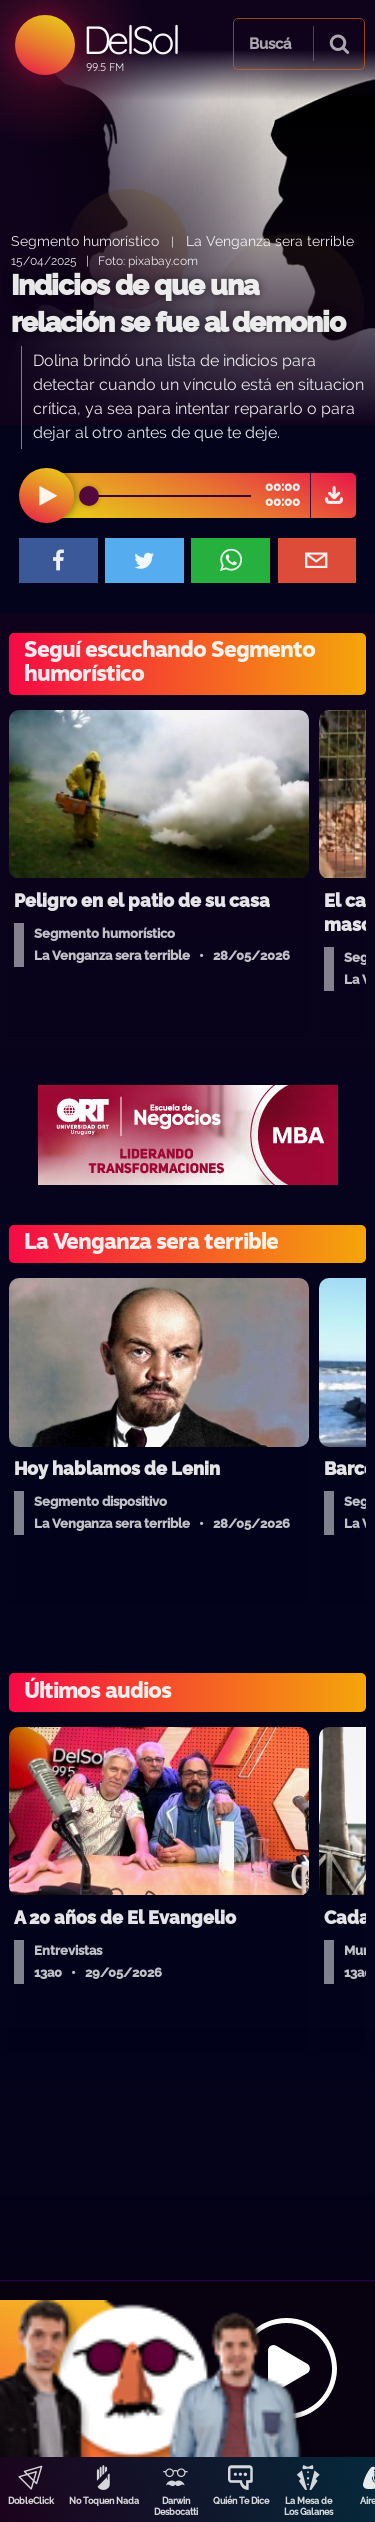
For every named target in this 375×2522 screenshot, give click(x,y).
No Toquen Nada (104, 2501)
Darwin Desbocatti (176, 2506)
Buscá (270, 44)
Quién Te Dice (241, 2501)
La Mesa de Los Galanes (308, 2506)
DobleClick (31, 2501)
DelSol (130, 39)
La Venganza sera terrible (270, 240)
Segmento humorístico (85, 240)
